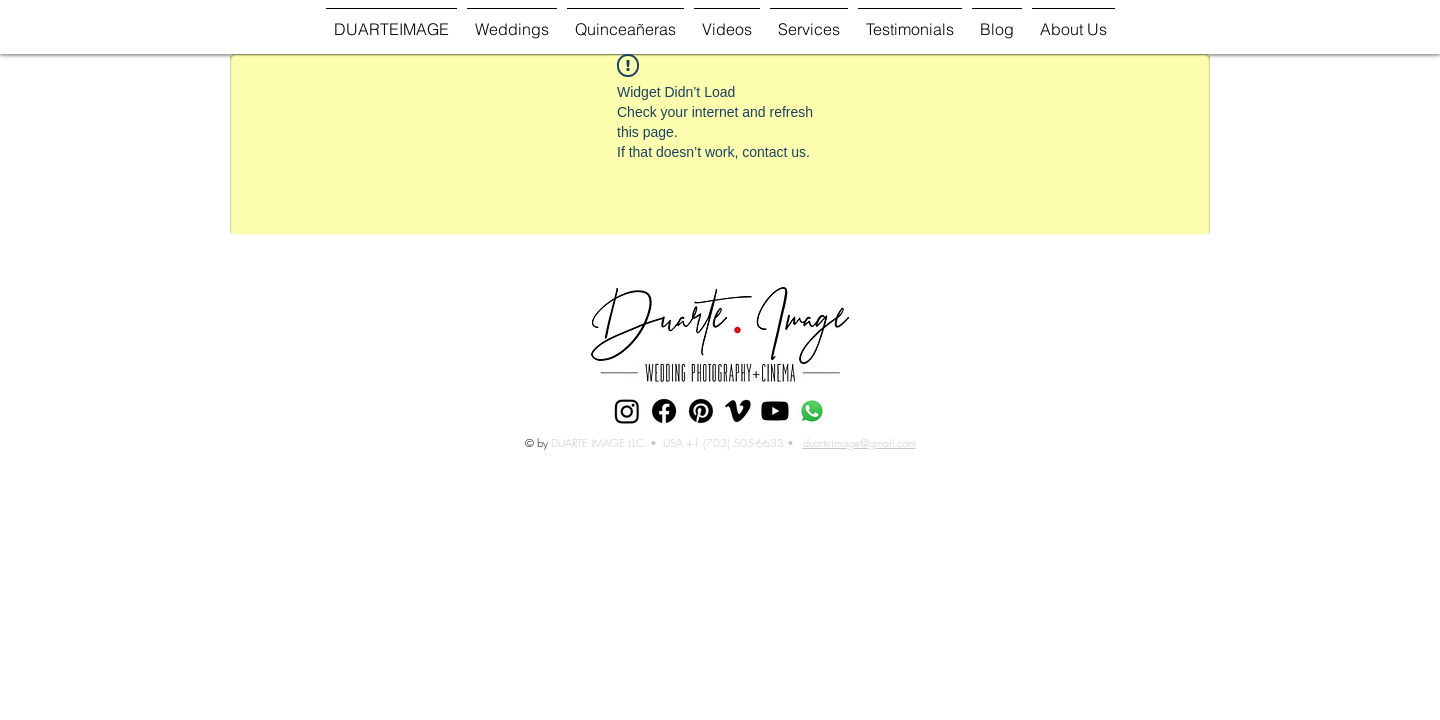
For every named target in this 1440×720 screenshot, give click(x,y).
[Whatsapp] (812, 411)
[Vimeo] (738, 411)
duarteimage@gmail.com (859, 442)
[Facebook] (664, 411)
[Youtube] (775, 411)
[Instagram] (627, 411)
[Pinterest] (701, 411)
